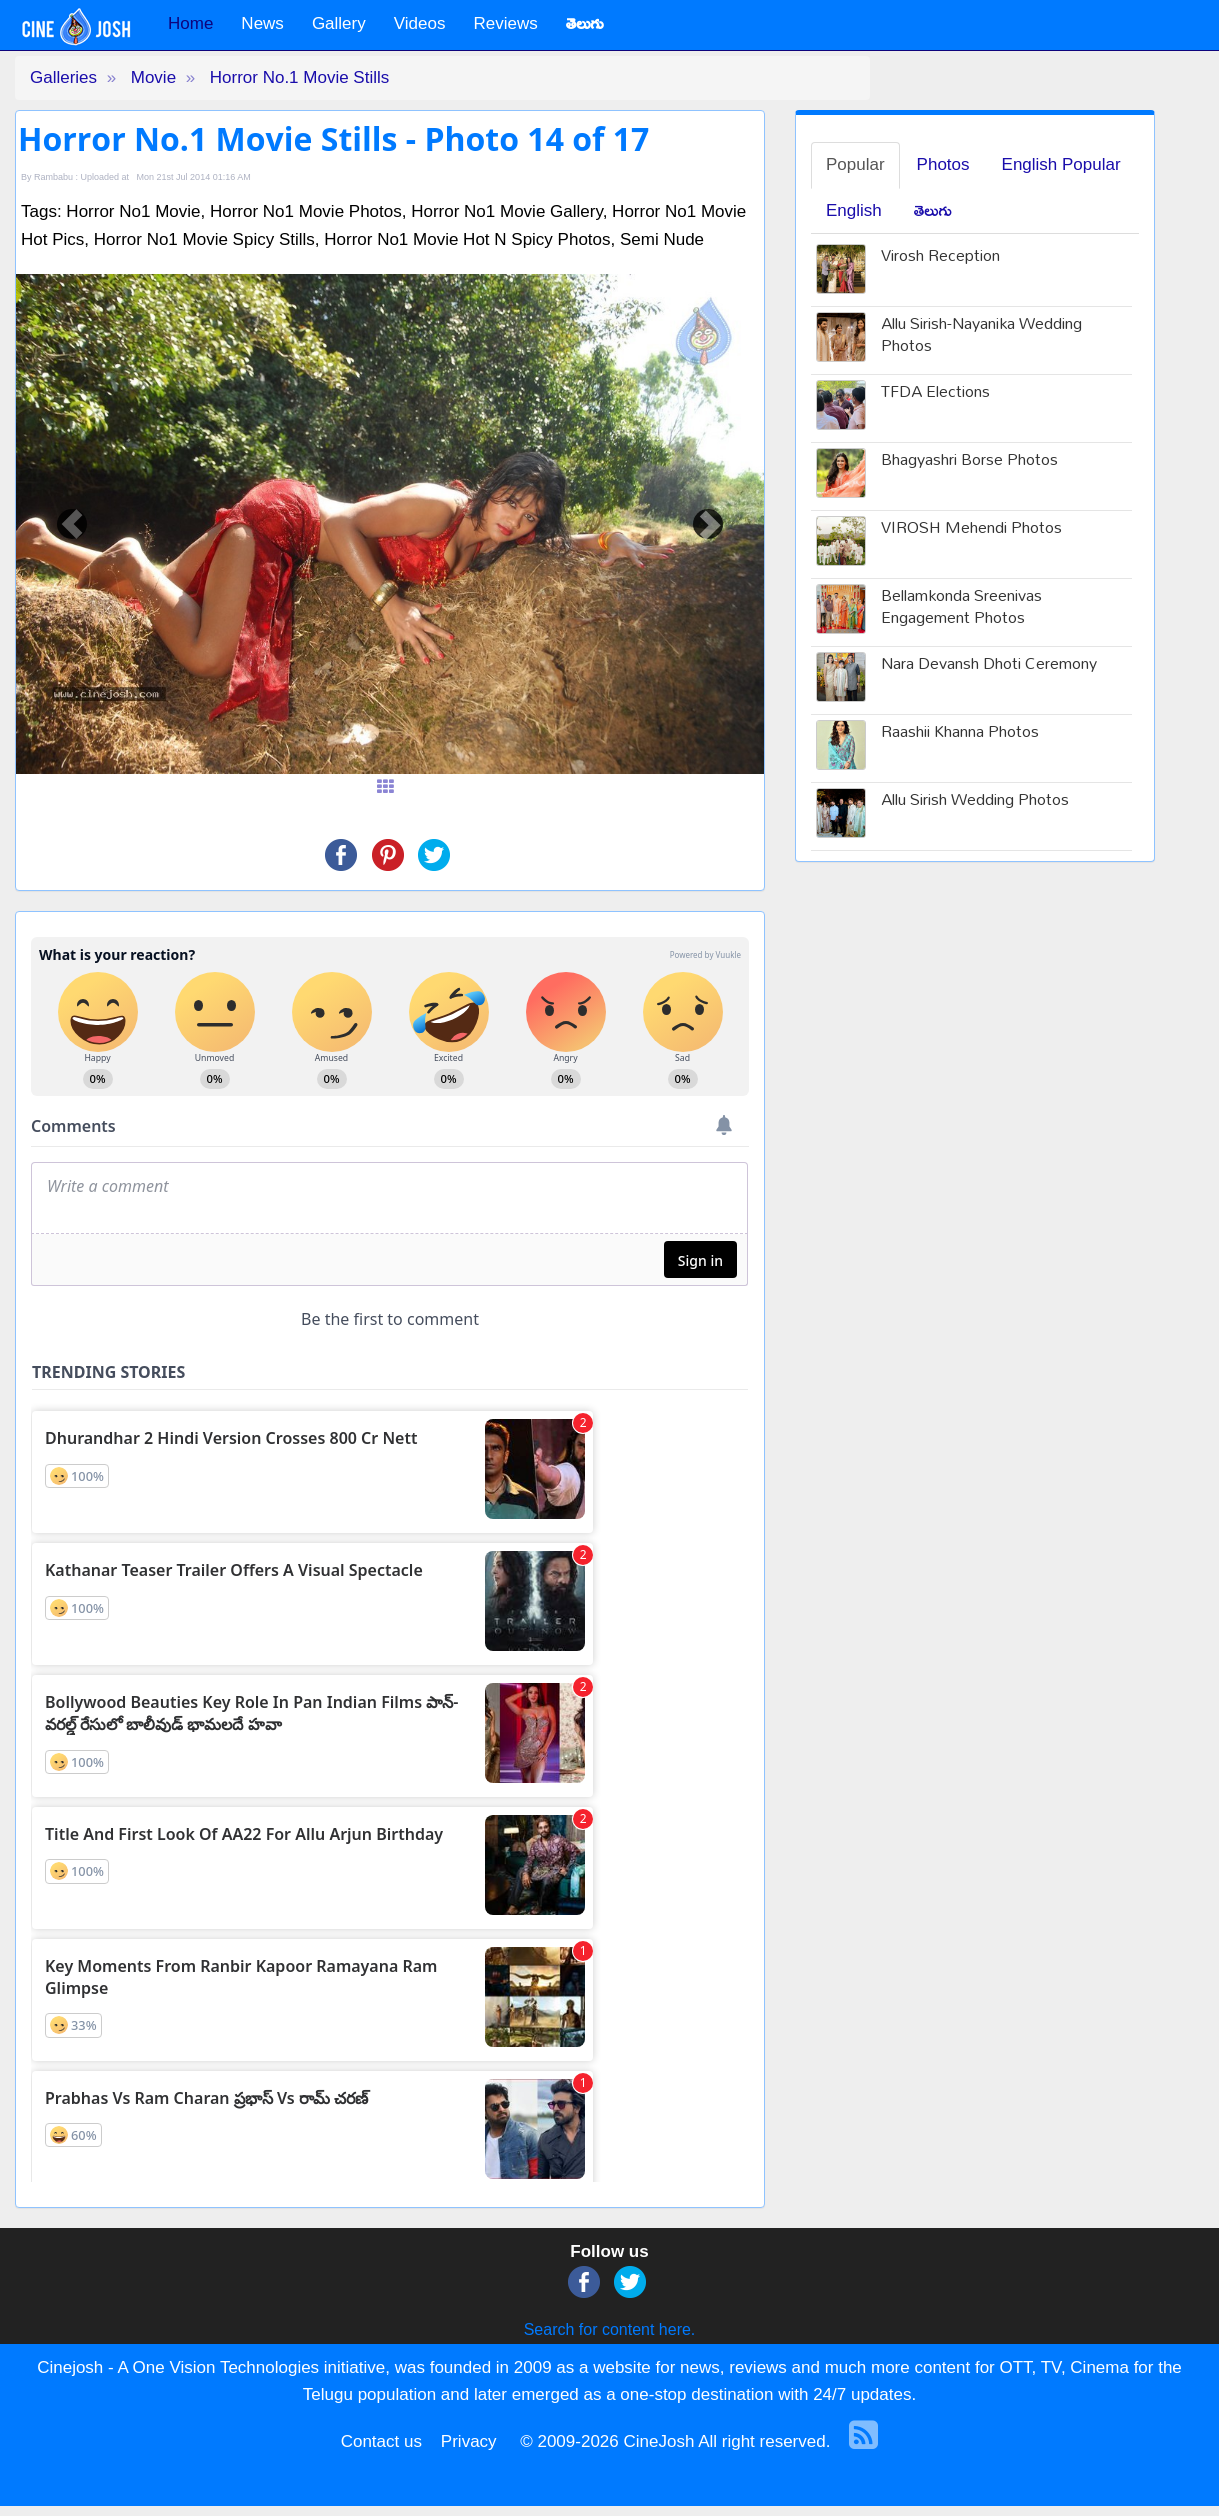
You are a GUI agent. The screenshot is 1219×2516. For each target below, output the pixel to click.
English (854, 210)
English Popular (1061, 164)
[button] (72, 524)
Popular (855, 164)
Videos (420, 23)
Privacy (469, 2441)
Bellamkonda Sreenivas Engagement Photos (961, 609)
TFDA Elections (935, 393)
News (262, 23)
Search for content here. (610, 2329)
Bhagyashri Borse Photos (969, 461)
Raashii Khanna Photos (960, 733)
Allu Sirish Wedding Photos (975, 801)
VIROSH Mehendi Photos (971, 529)
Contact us (381, 2441)
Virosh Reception (940, 257)
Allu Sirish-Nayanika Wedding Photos (981, 337)
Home (190, 23)
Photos (943, 164)
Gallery (339, 23)
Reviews (505, 23)
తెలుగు (933, 210)
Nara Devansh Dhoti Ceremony (989, 665)
